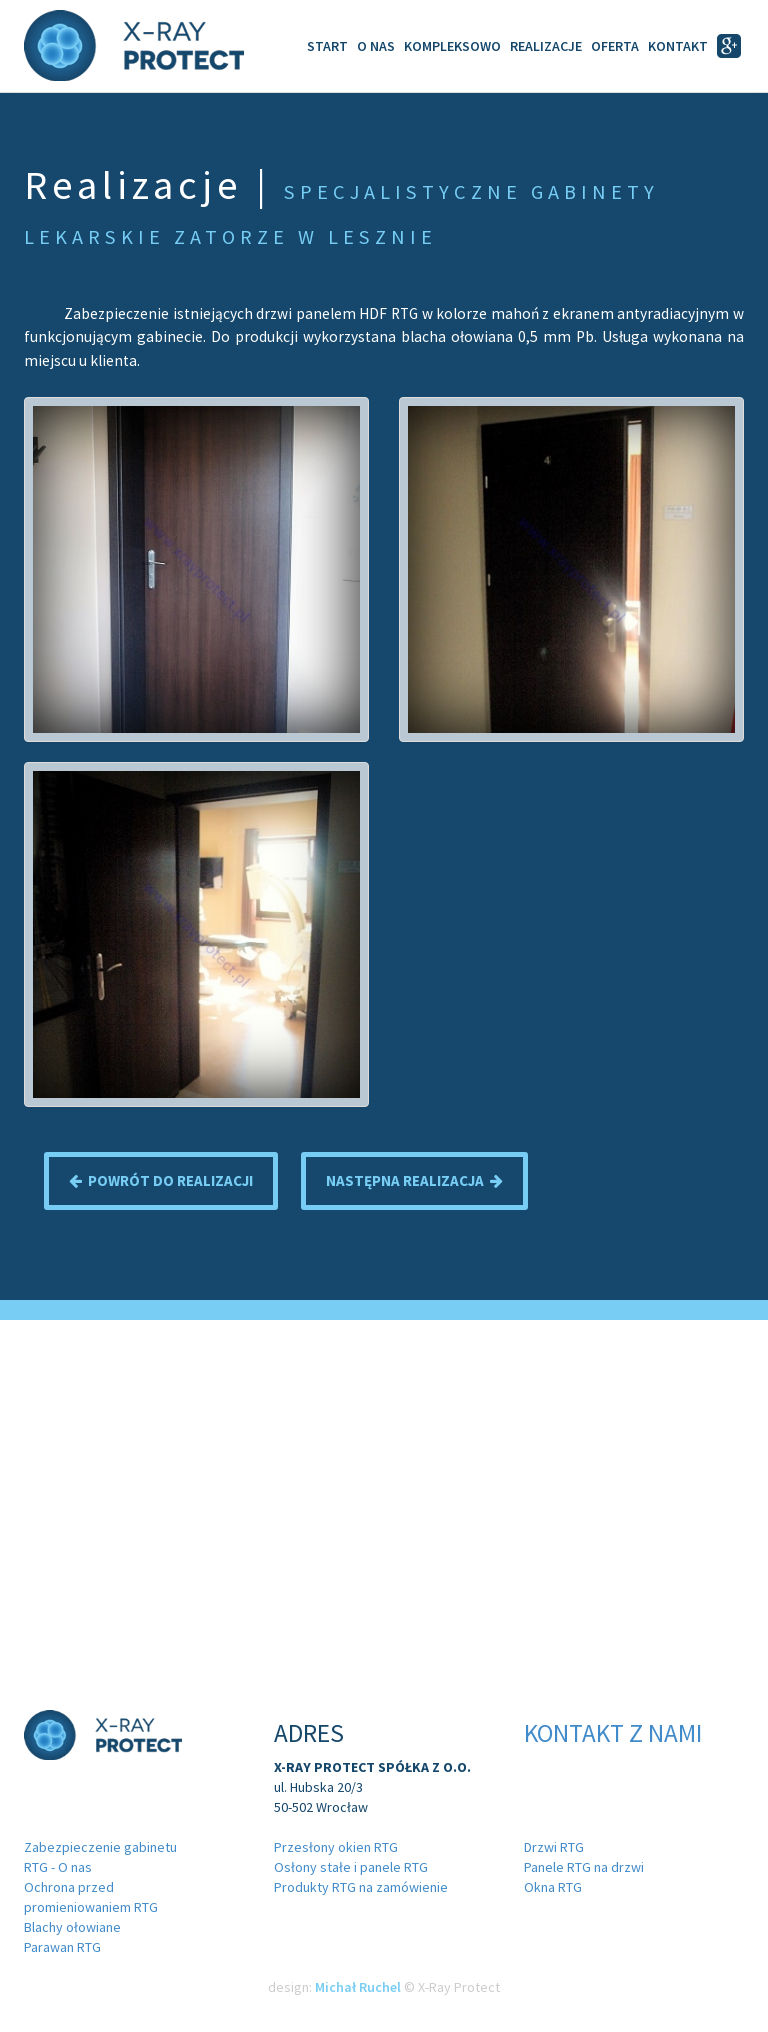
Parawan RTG (62, 1947)
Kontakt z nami (613, 1733)
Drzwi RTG (554, 1847)
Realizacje (546, 46)
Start (327, 46)
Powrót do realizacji (161, 1180)
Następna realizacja (414, 1180)
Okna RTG (553, 1887)
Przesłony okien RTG (336, 1847)
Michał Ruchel (358, 1987)
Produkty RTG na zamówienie (361, 1887)
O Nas (376, 46)
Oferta (615, 46)
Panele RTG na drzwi (584, 1867)
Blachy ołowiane (72, 1927)
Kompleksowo (452, 46)
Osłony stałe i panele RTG (351, 1867)
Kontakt (678, 46)
